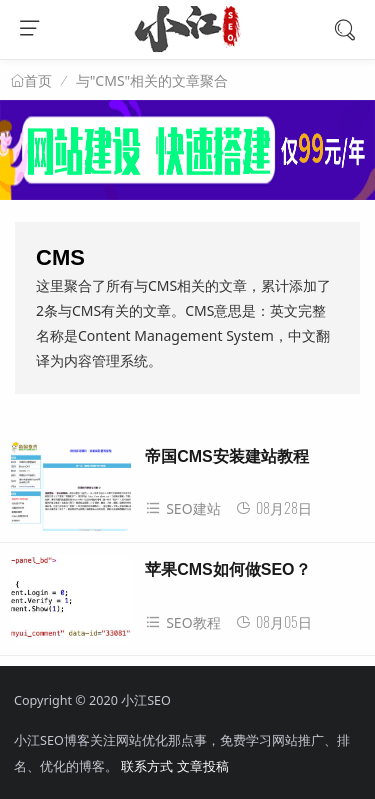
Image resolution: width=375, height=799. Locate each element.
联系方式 (147, 766)
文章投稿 (203, 766)
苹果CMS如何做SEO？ (227, 569)
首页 (38, 81)
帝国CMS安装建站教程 (227, 456)
